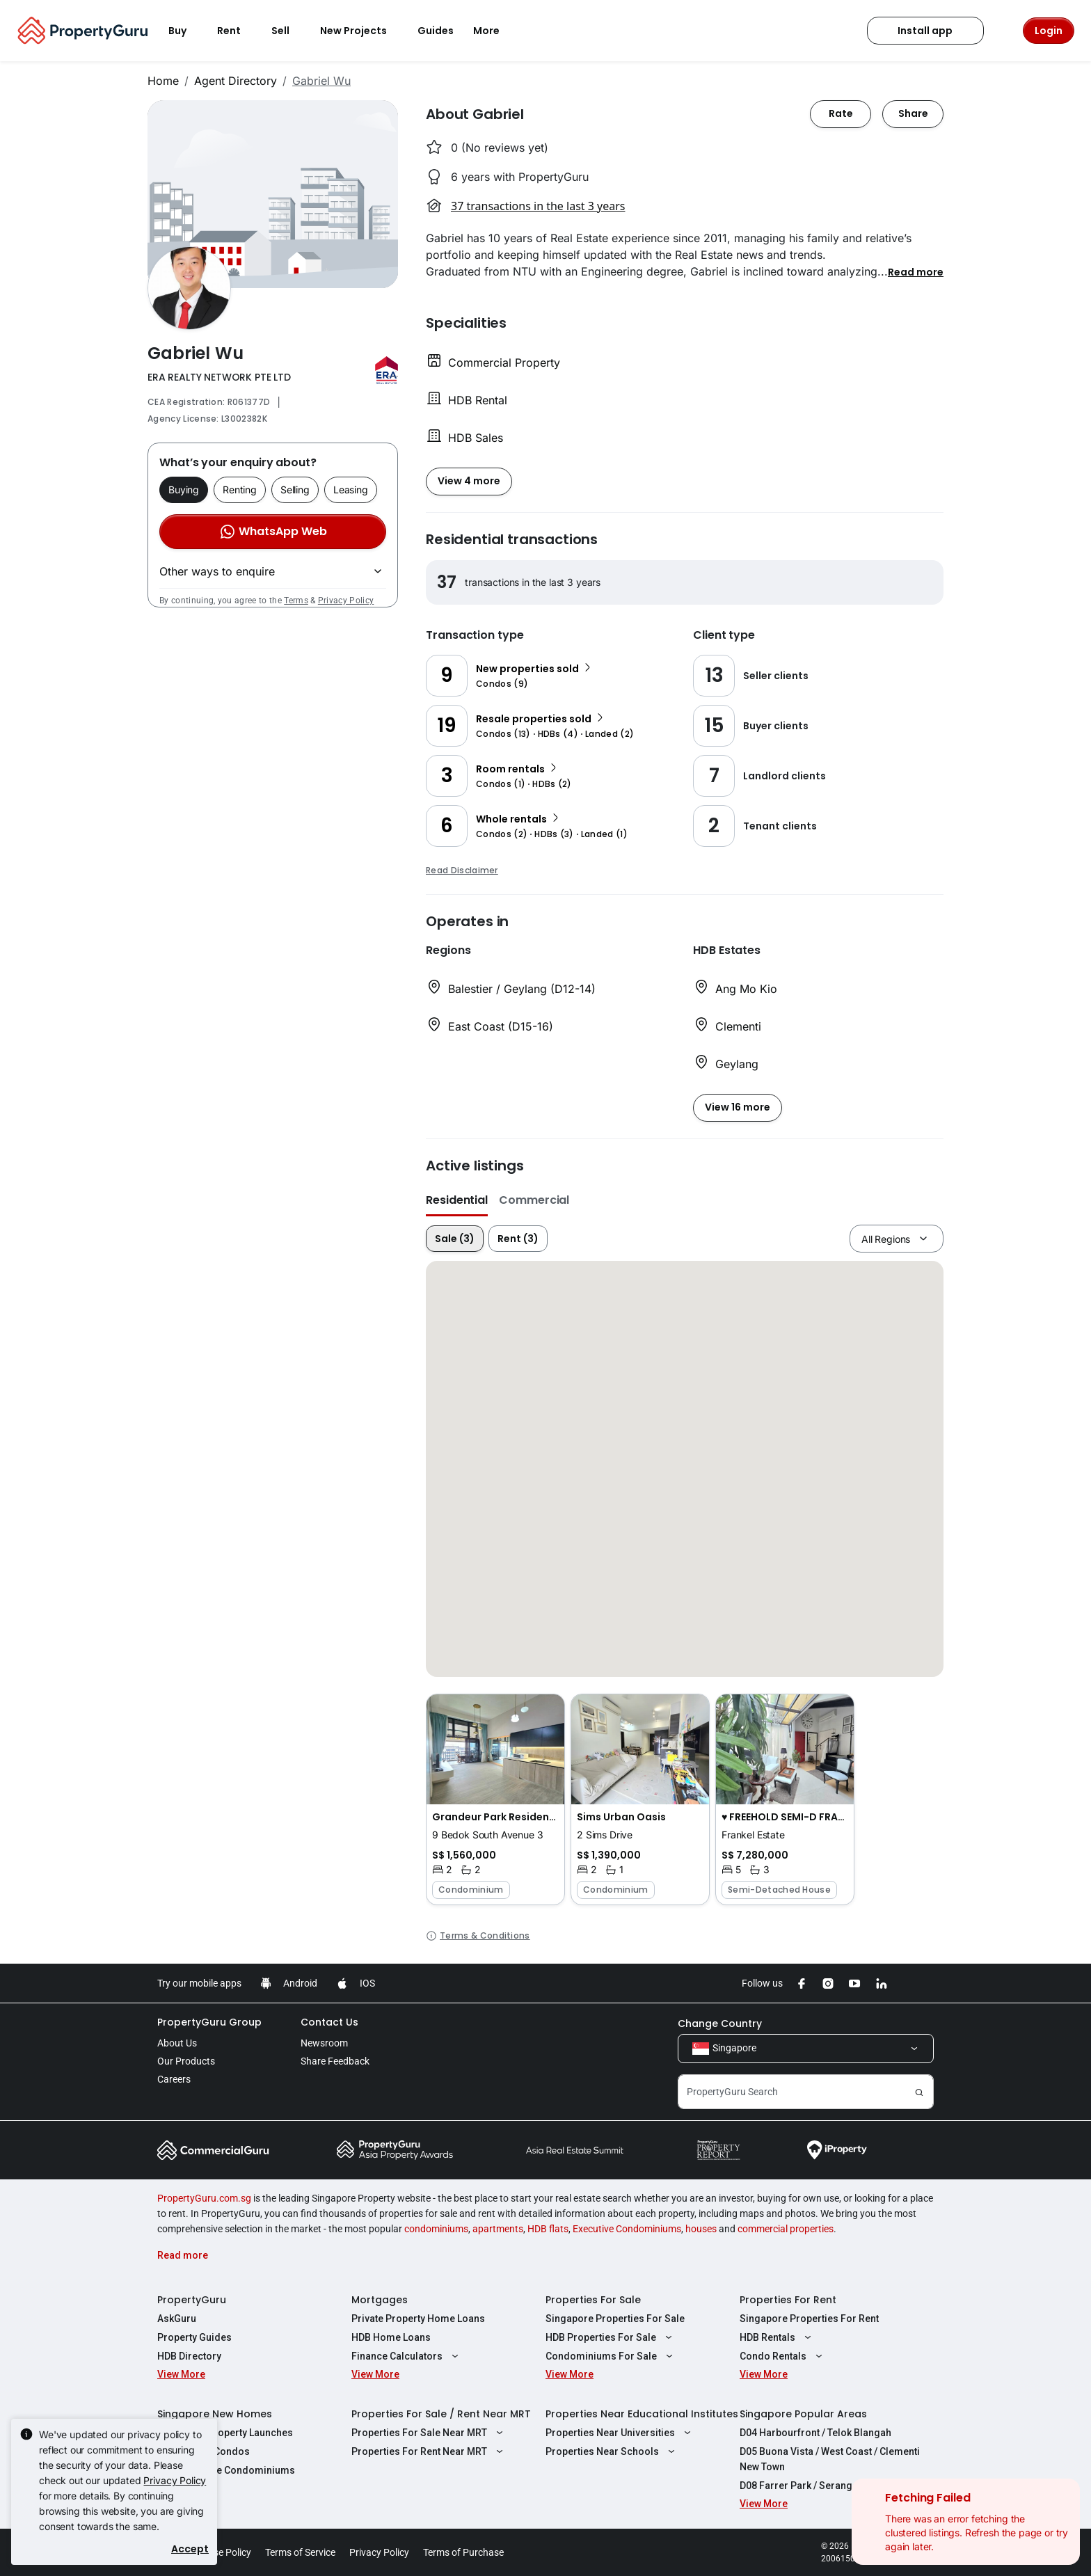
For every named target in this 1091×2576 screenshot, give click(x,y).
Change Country (720, 2023)
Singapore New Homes (214, 2414)
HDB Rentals (777, 2337)
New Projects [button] (362, 30)
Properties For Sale (593, 2300)
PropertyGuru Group (209, 2022)
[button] (915, 271)
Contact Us (329, 2022)
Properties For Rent (788, 2300)
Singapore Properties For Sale (615, 2318)
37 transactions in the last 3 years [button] (538, 206)
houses (701, 2228)
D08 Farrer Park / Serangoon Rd (812, 2485)
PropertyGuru (191, 2300)
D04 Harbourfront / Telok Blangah (815, 2432)
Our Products (186, 2061)
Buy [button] (185, 30)
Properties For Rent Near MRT (429, 2451)
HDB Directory (189, 2356)
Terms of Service (300, 2552)
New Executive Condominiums (226, 2470)
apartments (497, 2228)
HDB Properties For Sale (611, 2337)
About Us (177, 2043)
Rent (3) (518, 1239)
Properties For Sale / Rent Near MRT (441, 2414)
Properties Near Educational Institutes (642, 2414)
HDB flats (547, 2228)
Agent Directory (235, 81)
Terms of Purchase (463, 2552)
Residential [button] (457, 1200)
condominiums (436, 2228)
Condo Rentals (783, 2356)
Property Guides (194, 2337)
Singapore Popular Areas (803, 2414)
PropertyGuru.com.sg (204, 2198)
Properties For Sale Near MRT (429, 2432)
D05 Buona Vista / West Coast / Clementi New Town (830, 2459)
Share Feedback (335, 2061)
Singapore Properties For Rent (809, 2318)
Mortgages (379, 2300)
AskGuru (176, 2318)
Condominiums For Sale (611, 2356)
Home (163, 81)
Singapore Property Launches (225, 2432)
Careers (174, 2079)
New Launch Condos (203, 2451)
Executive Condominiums (627, 2228)
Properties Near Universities (620, 2432)
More (494, 30)
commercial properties (786, 2228)
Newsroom (324, 2043)
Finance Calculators (406, 2356)
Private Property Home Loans (418, 2318)
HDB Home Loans (391, 2337)
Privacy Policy (346, 600)
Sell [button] (288, 30)
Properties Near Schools (612, 2451)
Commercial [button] (534, 1200)
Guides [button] (435, 31)
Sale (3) (455, 1239)
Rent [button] (237, 30)
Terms (296, 600)
